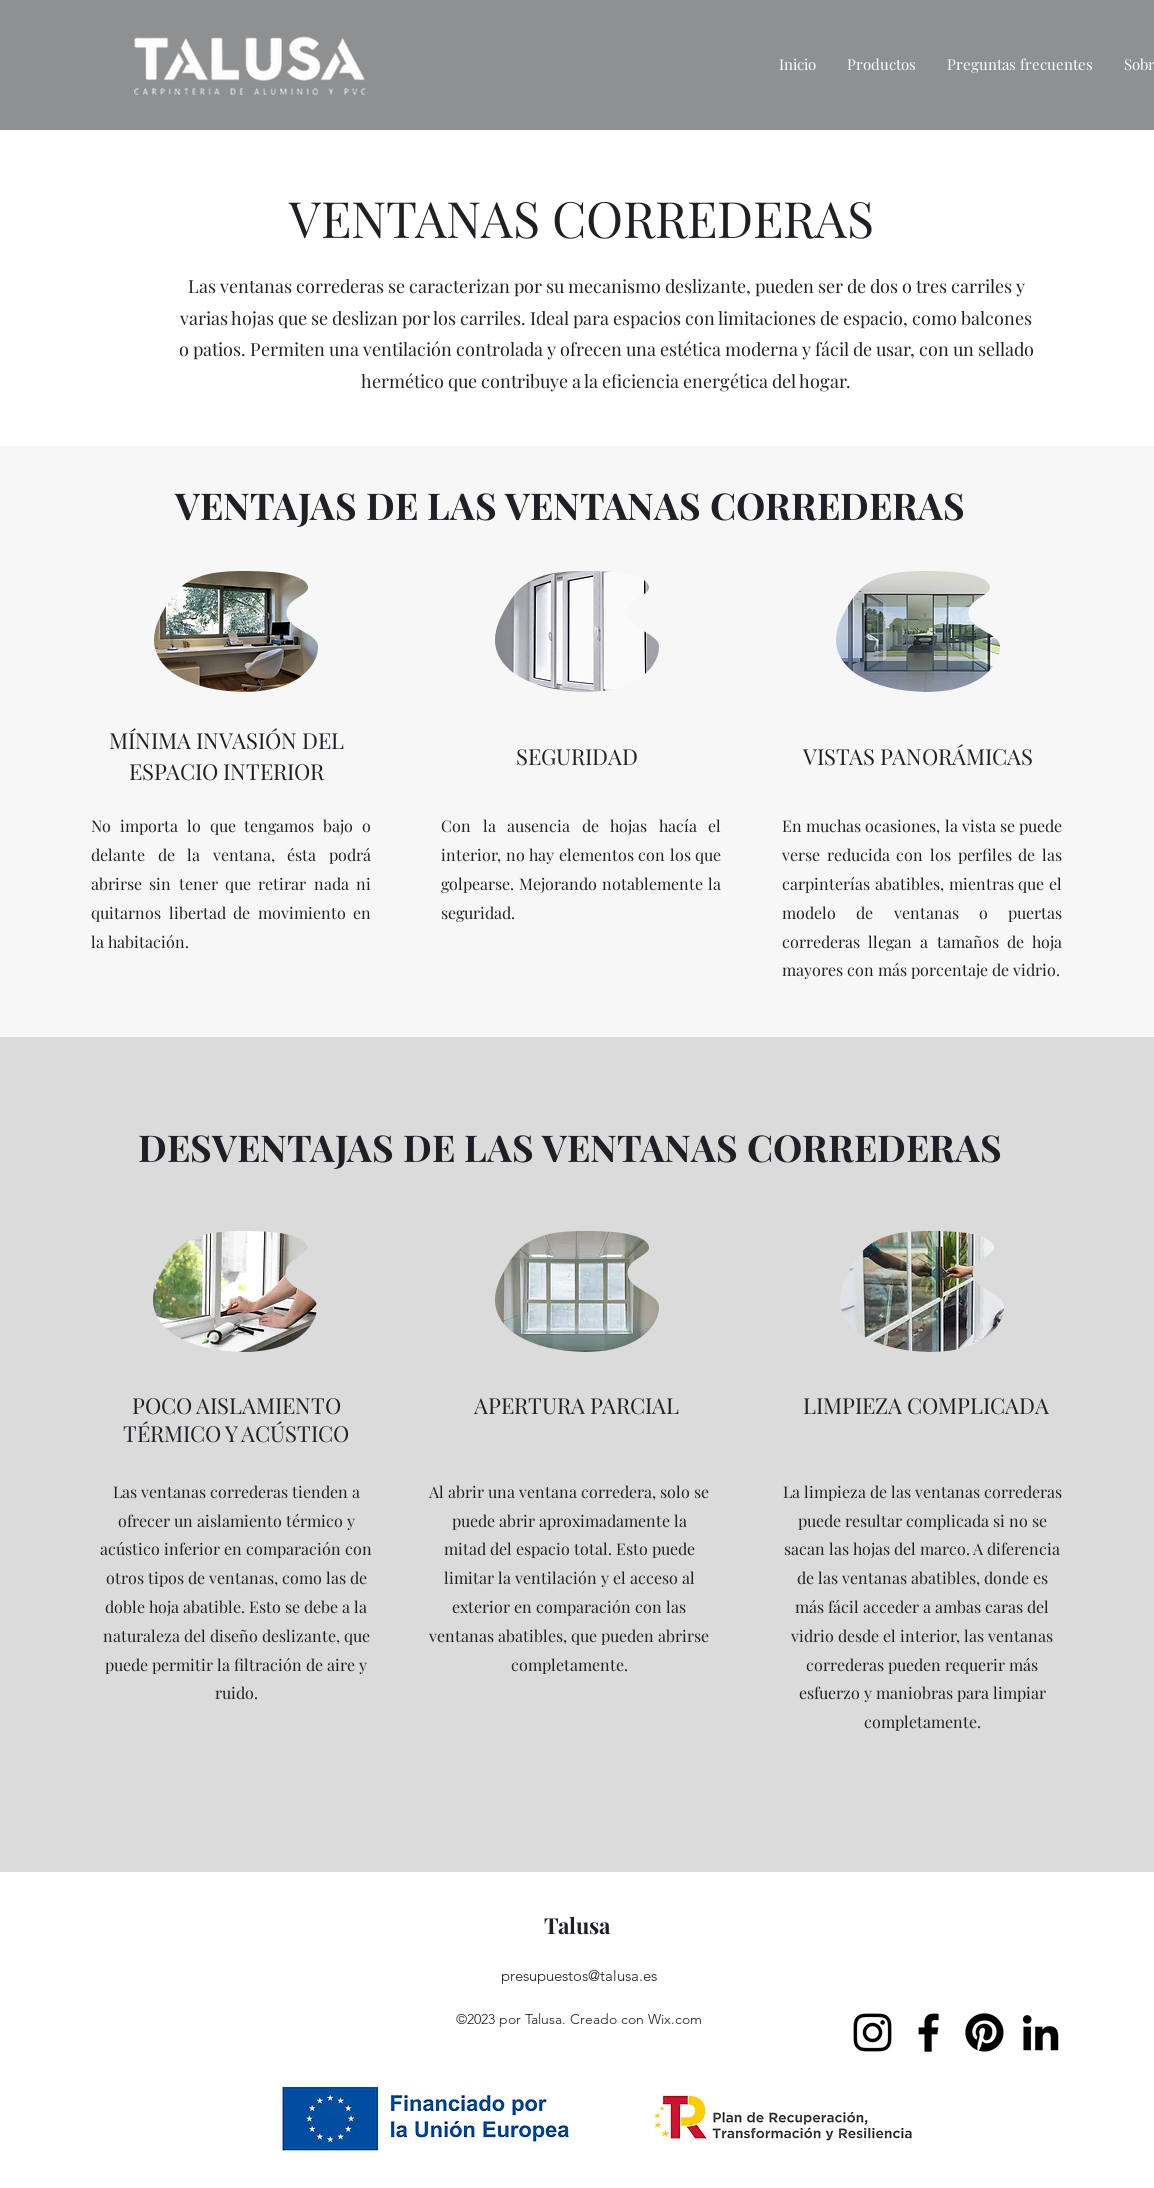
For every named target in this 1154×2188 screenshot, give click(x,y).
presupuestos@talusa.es (579, 1975)
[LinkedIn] (1040, 2032)
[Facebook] (928, 2032)
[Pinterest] (984, 2032)
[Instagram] (872, 2032)
